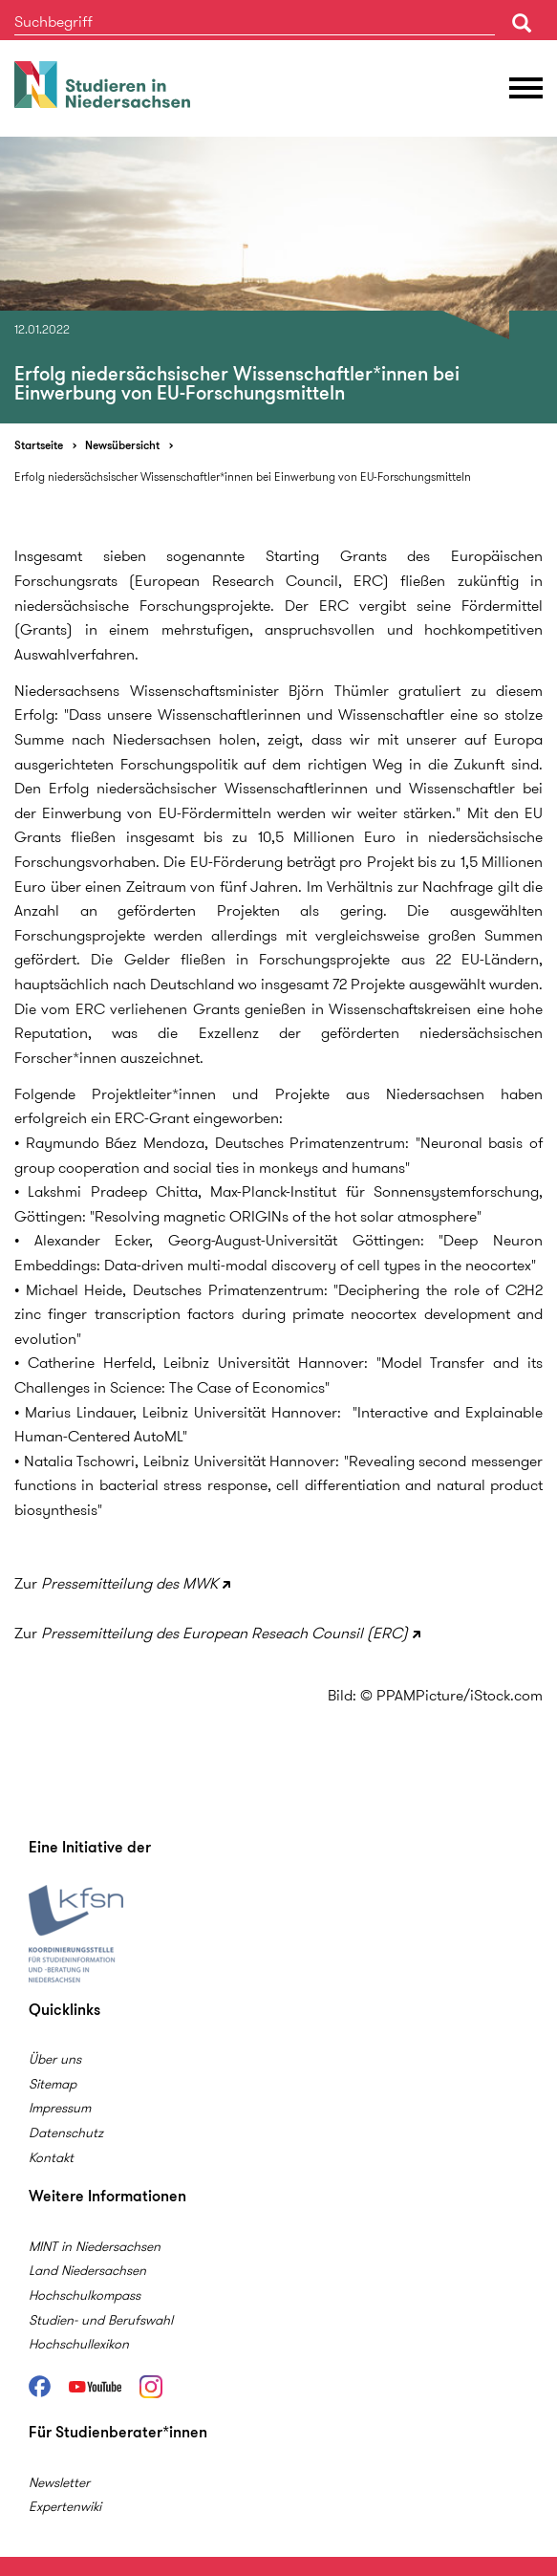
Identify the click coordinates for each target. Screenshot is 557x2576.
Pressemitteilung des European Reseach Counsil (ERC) (224, 1633)
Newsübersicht (122, 445)
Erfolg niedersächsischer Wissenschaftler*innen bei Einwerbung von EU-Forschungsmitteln (242, 476)
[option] (278, 280)
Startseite (38, 445)
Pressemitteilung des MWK (129, 1583)
